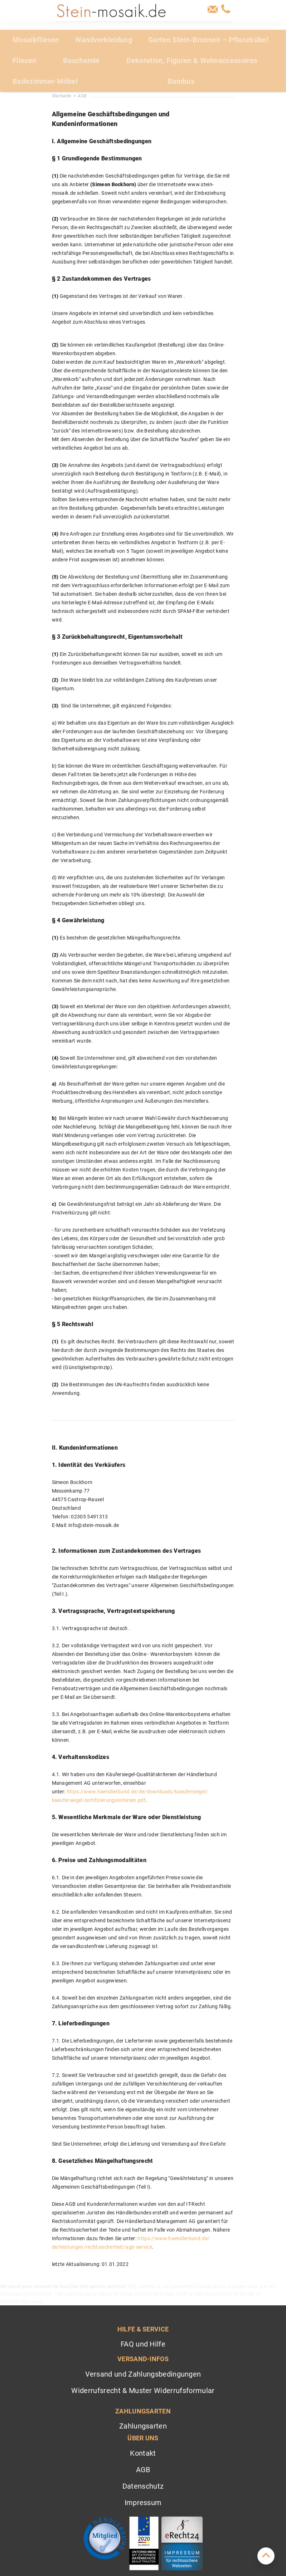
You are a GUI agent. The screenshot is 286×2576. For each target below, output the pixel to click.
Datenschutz (143, 2486)
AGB (143, 2469)
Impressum (143, 2502)
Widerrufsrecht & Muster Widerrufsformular (142, 2390)
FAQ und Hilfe (143, 2344)
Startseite (61, 95)
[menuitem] (38, 40)
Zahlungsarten (143, 2426)
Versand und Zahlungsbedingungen (143, 2374)
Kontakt (143, 2453)
